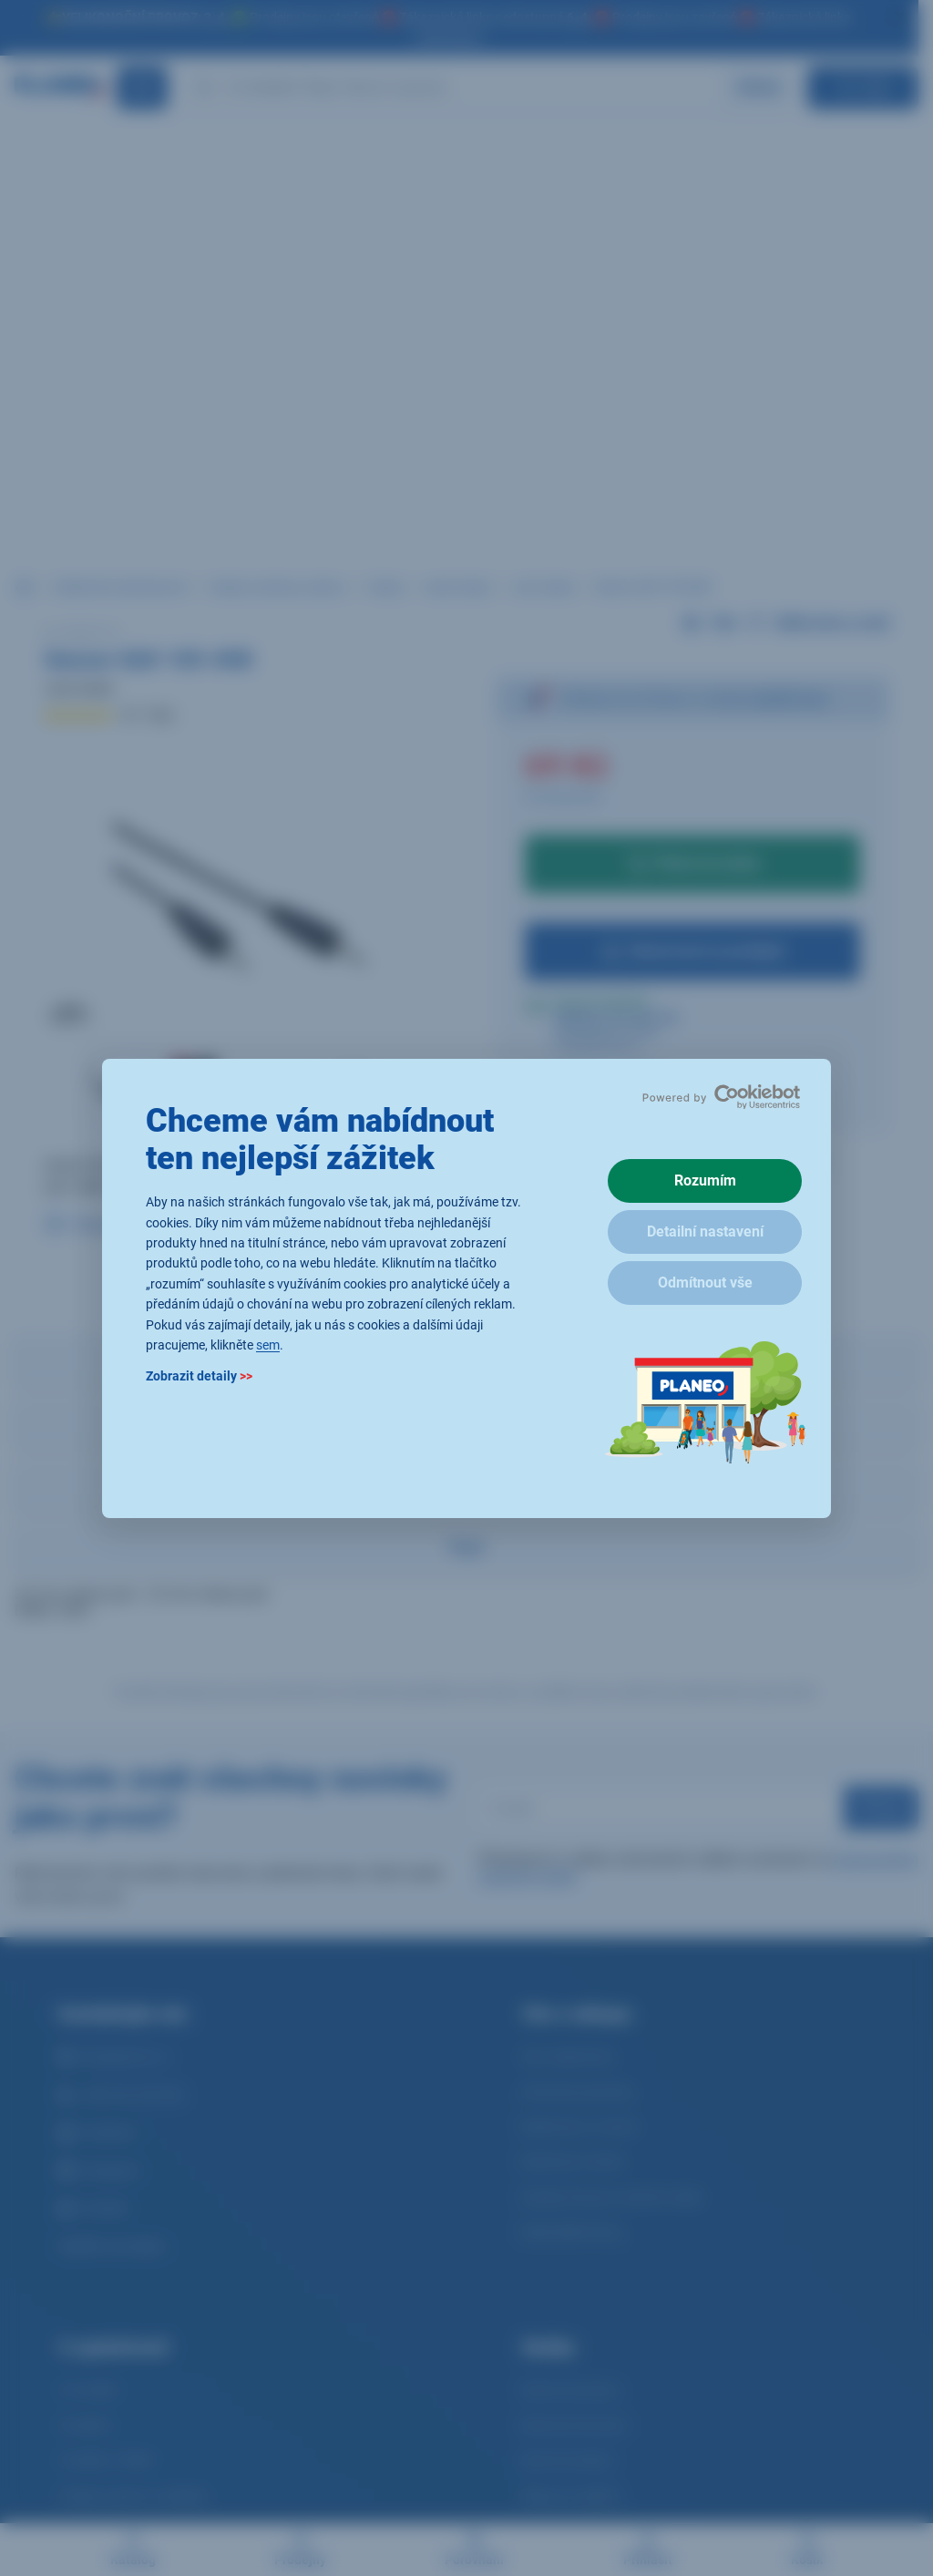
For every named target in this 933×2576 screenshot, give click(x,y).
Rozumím (705, 1180)
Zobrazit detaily (199, 1376)
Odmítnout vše (705, 1282)
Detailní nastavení (705, 1231)
